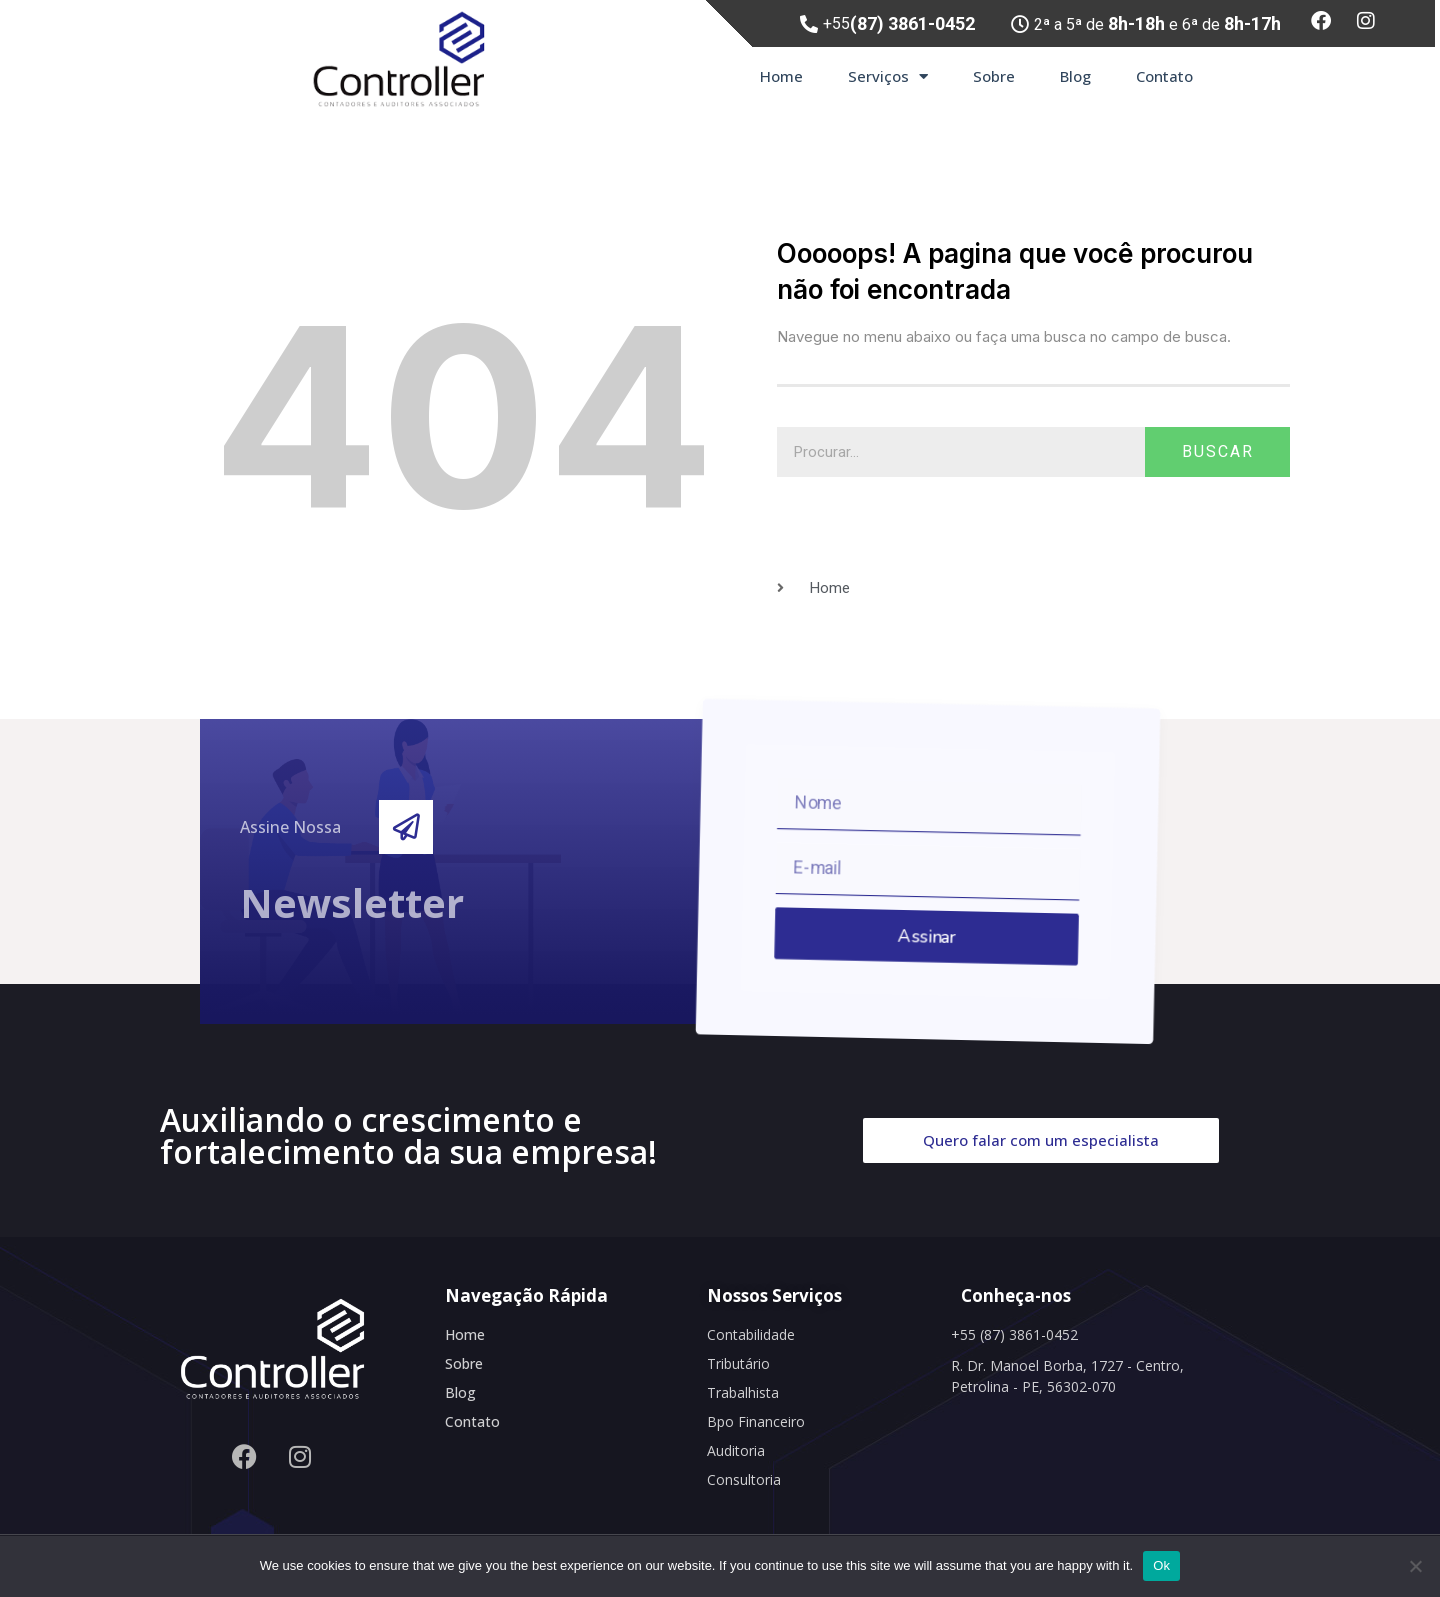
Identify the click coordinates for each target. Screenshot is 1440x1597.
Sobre (994, 76)
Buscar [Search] (1218, 451)
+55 (899, 23)
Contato (1164, 76)
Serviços (888, 76)
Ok (1161, 1565)
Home (781, 76)
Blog (1075, 76)
